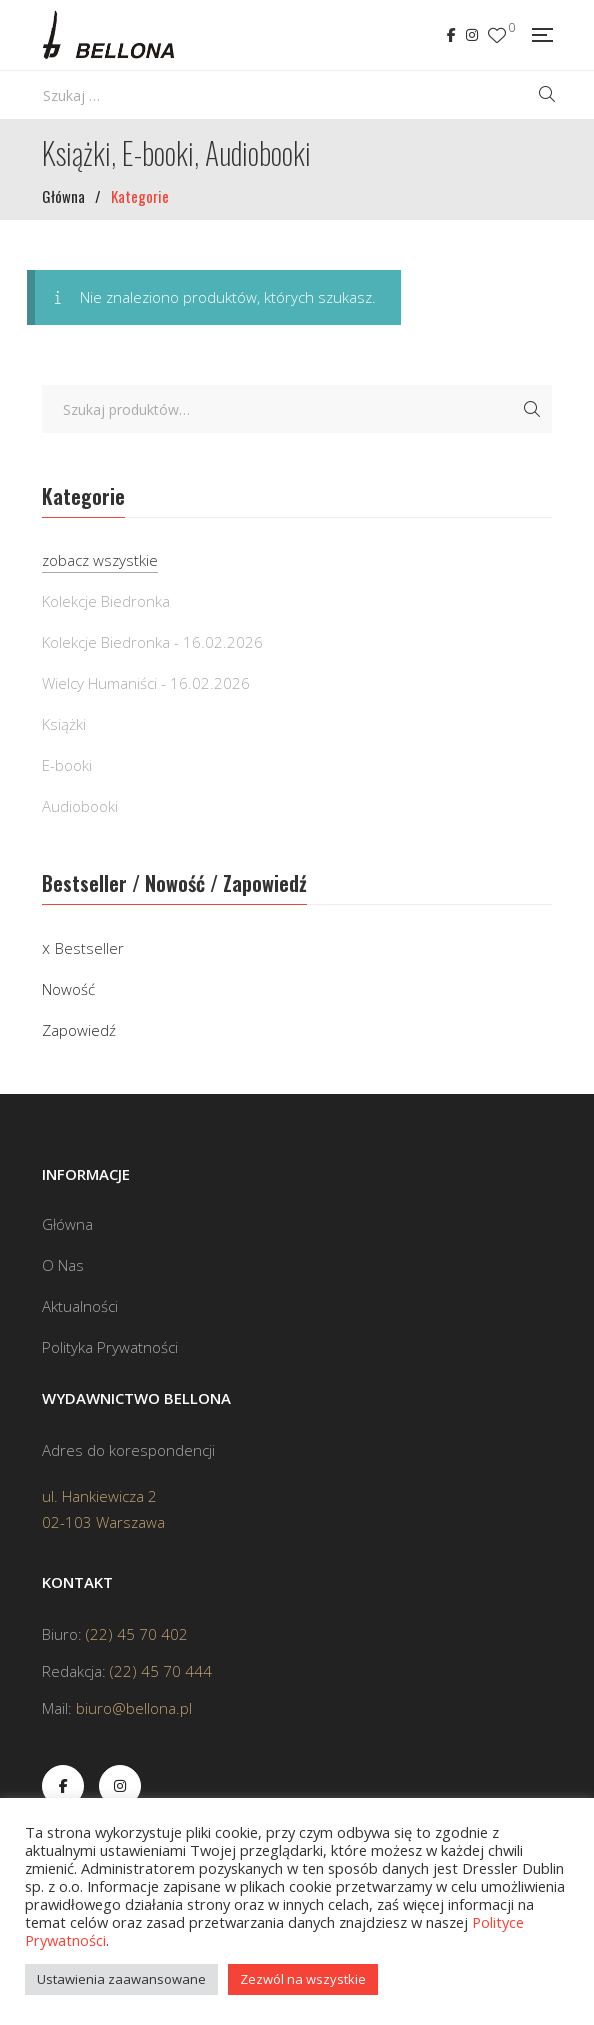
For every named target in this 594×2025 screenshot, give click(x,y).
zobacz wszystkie (100, 560)
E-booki (67, 765)
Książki (64, 724)
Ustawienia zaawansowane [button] (121, 1979)
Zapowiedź (79, 1030)
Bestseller (89, 948)
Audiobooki (80, 806)
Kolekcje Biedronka (106, 601)
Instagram (472, 35)
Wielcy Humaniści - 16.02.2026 (146, 683)
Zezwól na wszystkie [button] (303, 1979)
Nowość (68, 989)
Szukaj (532, 409)
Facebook (451, 35)
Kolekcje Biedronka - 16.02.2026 (152, 642)
